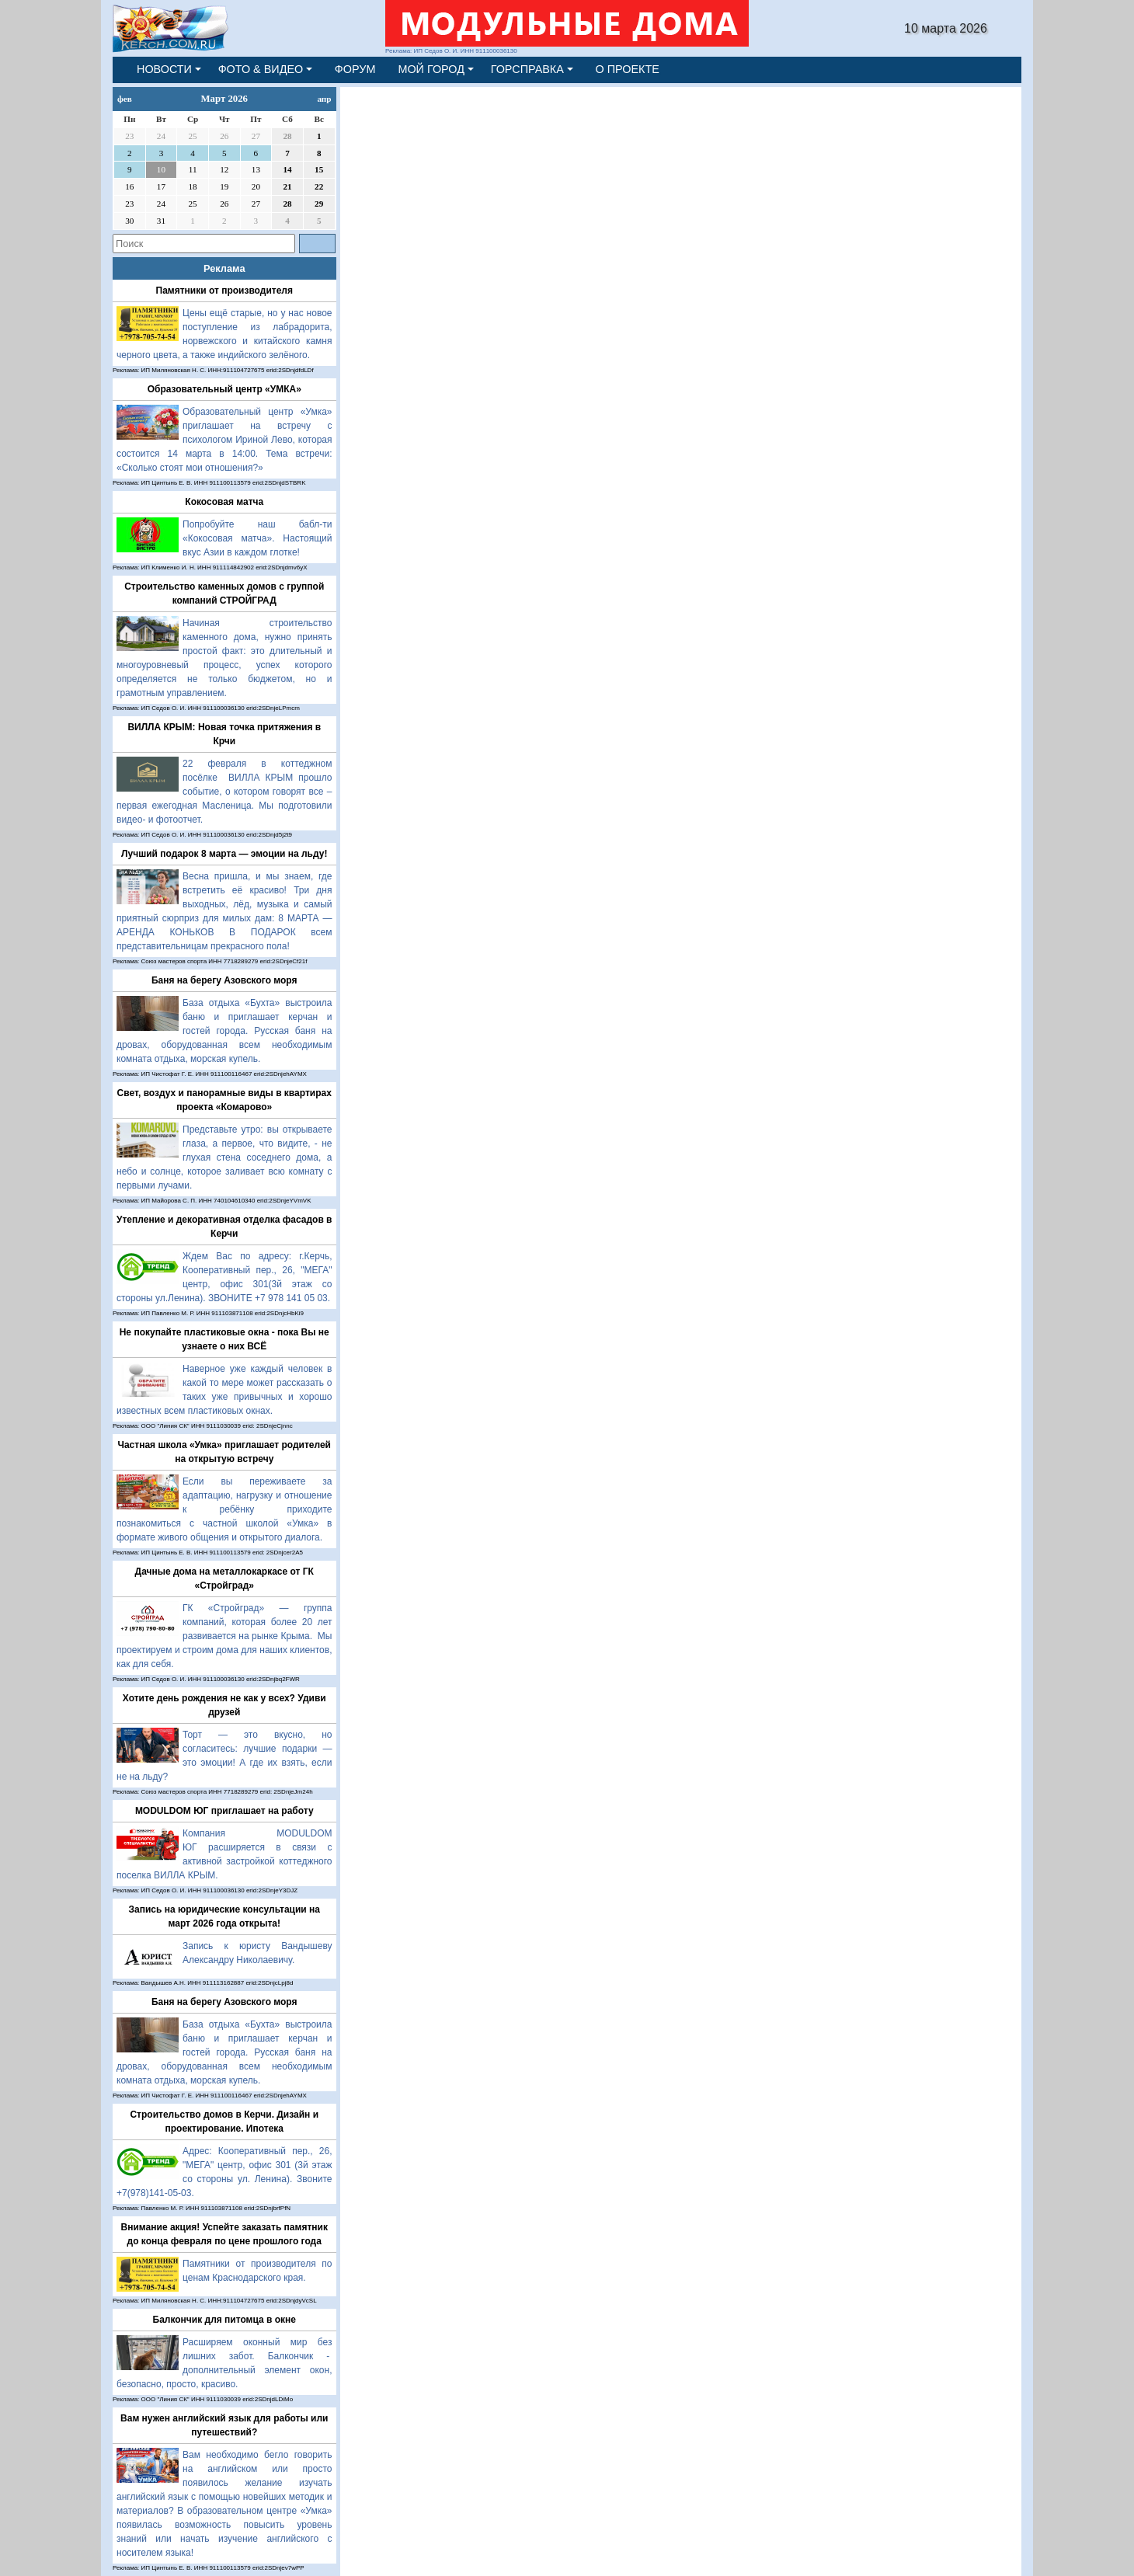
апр (324, 98)
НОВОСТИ (164, 69)
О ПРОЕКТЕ (627, 69)
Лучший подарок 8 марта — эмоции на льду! (224, 853)
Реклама (224, 268)
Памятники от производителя (224, 290)
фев (124, 98)
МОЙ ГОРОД (431, 69)
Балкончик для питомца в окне (225, 2319)
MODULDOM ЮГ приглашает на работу (224, 1810)
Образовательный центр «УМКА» (224, 389)
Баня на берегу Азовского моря (224, 980)
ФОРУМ (355, 69)
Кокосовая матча (224, 501)
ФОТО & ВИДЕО (261, 69)
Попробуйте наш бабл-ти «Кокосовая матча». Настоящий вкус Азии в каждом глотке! (257, 538)
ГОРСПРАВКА (527, 69)
